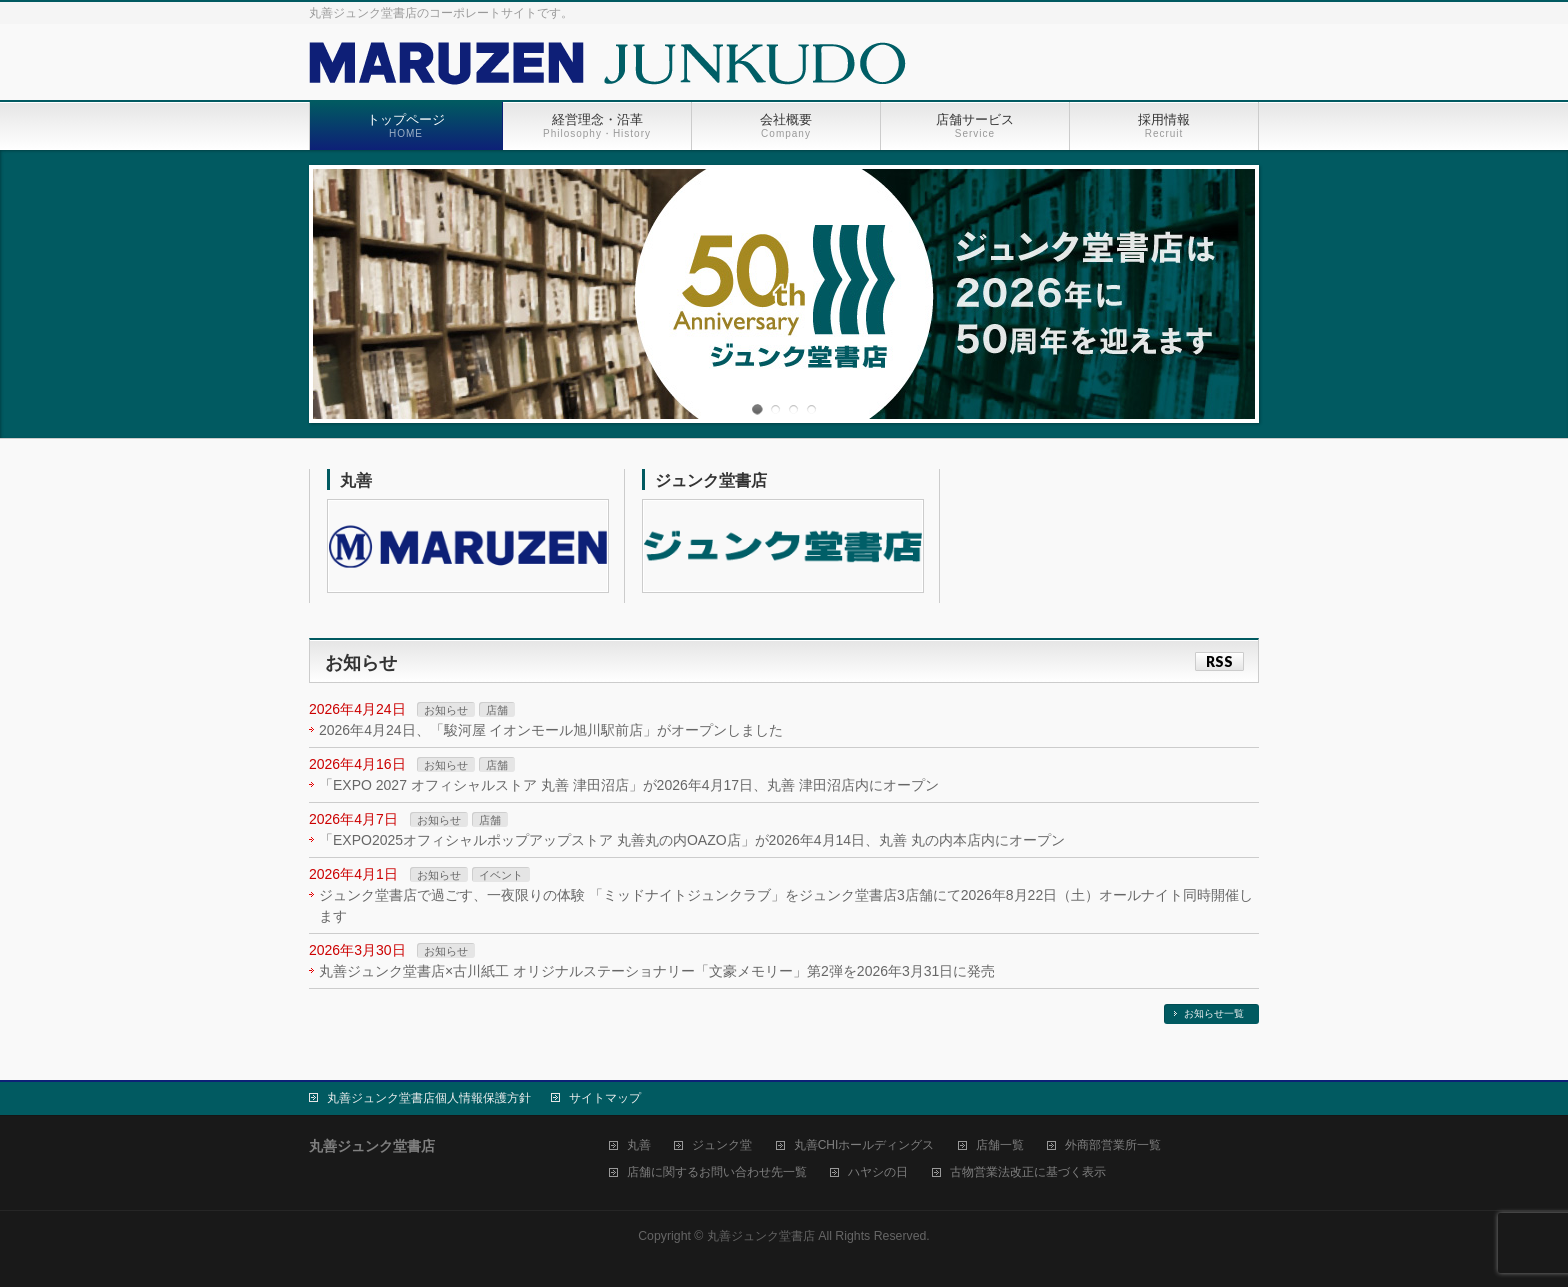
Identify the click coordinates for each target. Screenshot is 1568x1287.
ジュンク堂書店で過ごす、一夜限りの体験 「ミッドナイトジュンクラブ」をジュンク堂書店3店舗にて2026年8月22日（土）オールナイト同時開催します (786, 905)
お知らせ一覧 (1214, 1013)
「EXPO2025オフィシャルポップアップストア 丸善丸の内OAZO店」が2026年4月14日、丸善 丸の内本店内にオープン (692, 840)
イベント (501, 875)
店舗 (497, 710)
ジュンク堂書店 (711, 480)
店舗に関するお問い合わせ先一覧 (717, 1172)
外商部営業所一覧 (1113, 1145)
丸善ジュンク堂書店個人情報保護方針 (429, 1098)
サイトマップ (605, 1098)
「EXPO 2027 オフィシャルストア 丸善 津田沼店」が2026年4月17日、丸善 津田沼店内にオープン (629, 785)
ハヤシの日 (878, 1172)
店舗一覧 (1000, 1145)
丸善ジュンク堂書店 (761, 1236)
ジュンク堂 (722, 1145)
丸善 (356, 480)
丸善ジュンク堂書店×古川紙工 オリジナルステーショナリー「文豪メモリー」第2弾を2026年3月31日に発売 (657, 971)
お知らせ (446, 710)
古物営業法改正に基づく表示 (1028, 1172)
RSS (1219, 661)
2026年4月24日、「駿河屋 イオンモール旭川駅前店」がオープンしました (551, 730)
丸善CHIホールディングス (864, 1145)
